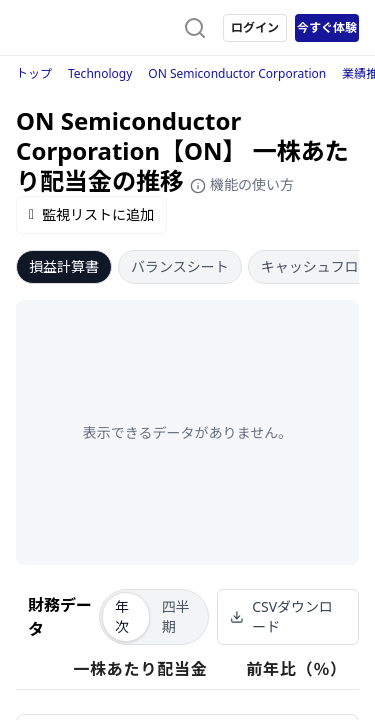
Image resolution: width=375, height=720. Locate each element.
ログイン (255, 27)
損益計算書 (64, 266)
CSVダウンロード (281, 616)
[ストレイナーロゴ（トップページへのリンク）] (96, 28)
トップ (34, 73)
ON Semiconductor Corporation (237, 73)
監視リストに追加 (91, 214)
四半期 (176, 616)
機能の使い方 (242, 184)
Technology (100, 73)
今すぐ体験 (327, 27)
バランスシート (180, 266)
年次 (122, 616)
